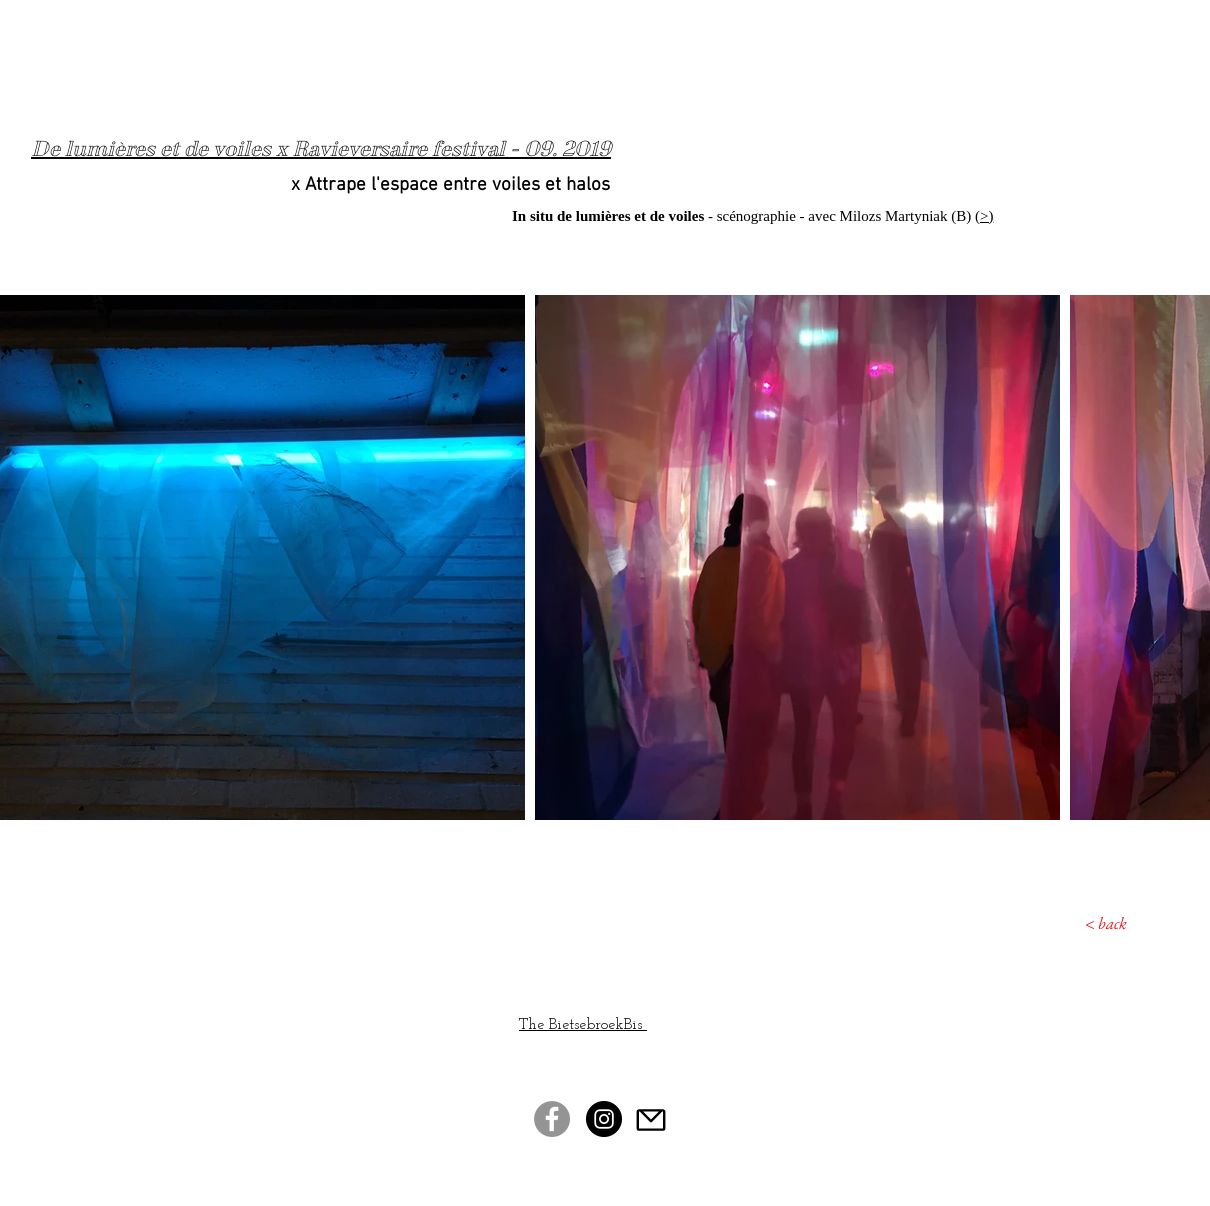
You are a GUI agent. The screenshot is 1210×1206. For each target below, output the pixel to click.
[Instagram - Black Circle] (604, 1119)
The (534, 1025)
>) (986, 216)
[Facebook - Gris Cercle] (552, 1119)
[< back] (1091, 924)
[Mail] (651, 1119)
